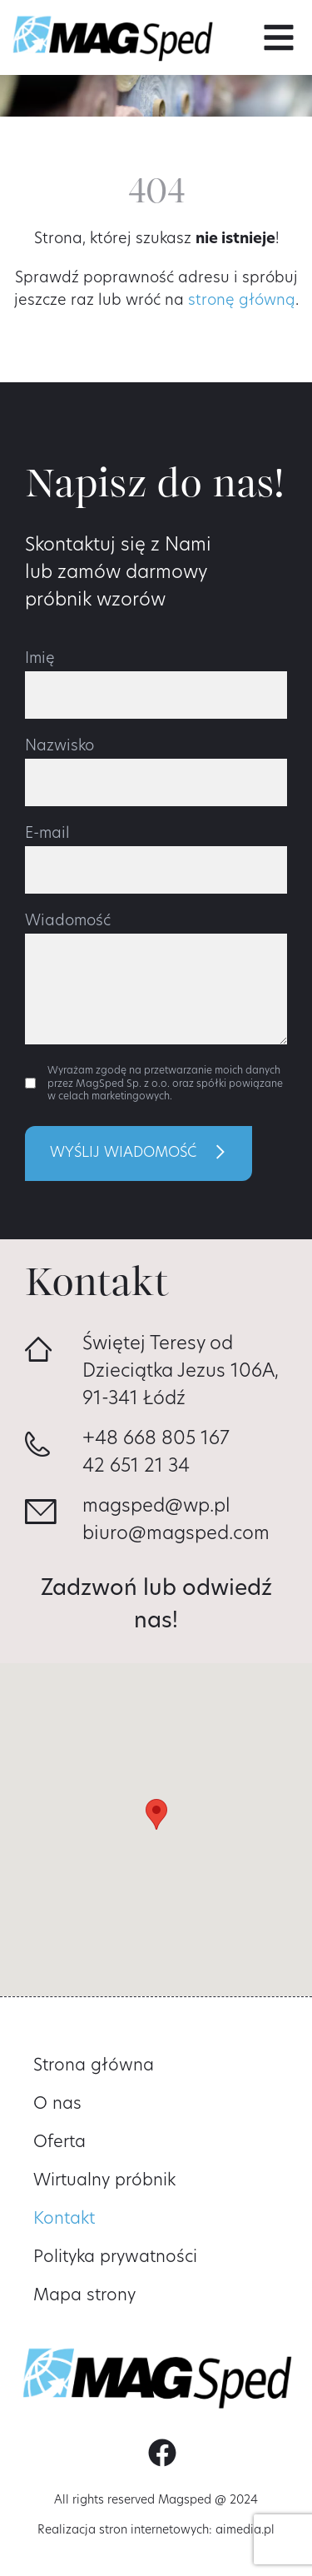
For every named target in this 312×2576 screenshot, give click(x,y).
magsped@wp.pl (156, 1507)
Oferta (59, 2143)
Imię (40, 659)
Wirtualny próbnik (104, 2181)
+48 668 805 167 (156, 1439)
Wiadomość (68, 921)
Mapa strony (84, 2296)
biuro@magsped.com (176, 1534)
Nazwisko (59, 747)
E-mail (47, 834)
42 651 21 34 (136, 1467)
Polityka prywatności (115, 2258)
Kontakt (64, 2219)
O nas (57, 2104)
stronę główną (241, 301)
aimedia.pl (245, 2530)
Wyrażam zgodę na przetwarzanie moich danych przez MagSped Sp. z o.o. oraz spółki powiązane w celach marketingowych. (165, 1084)
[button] (279, 37)
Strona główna (93, 2066)
